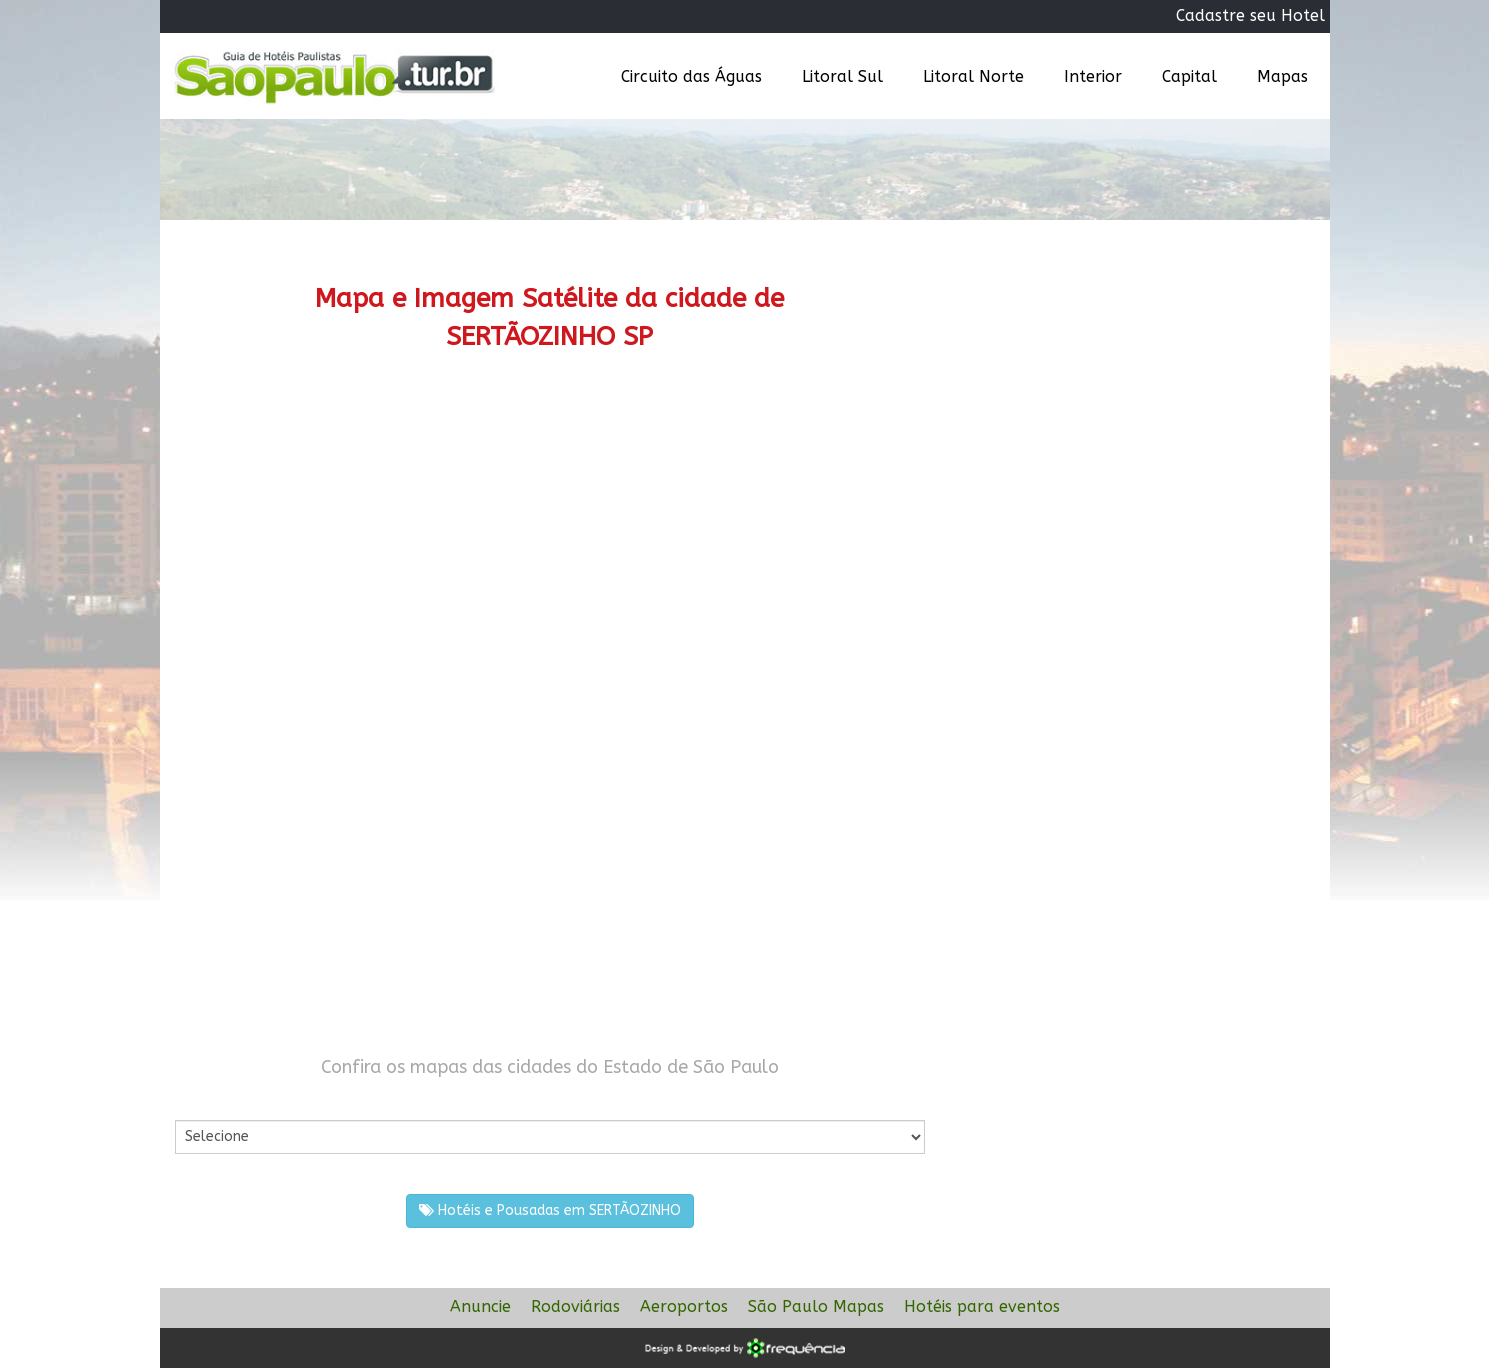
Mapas (1282, 76)
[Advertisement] (550, 545)
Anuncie (480, 1306)
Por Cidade (209, 1099)
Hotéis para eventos (982, 1306)
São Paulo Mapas (816, 1306)
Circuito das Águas (691, 76)
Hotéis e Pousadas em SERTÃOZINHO (550, 1210)
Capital (1189, 76)
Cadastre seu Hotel (1250, 15)
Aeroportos (684, 1306)
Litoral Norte (973, 76)
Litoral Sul (842, 76)
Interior (1093, 76)
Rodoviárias (575, 1306)
